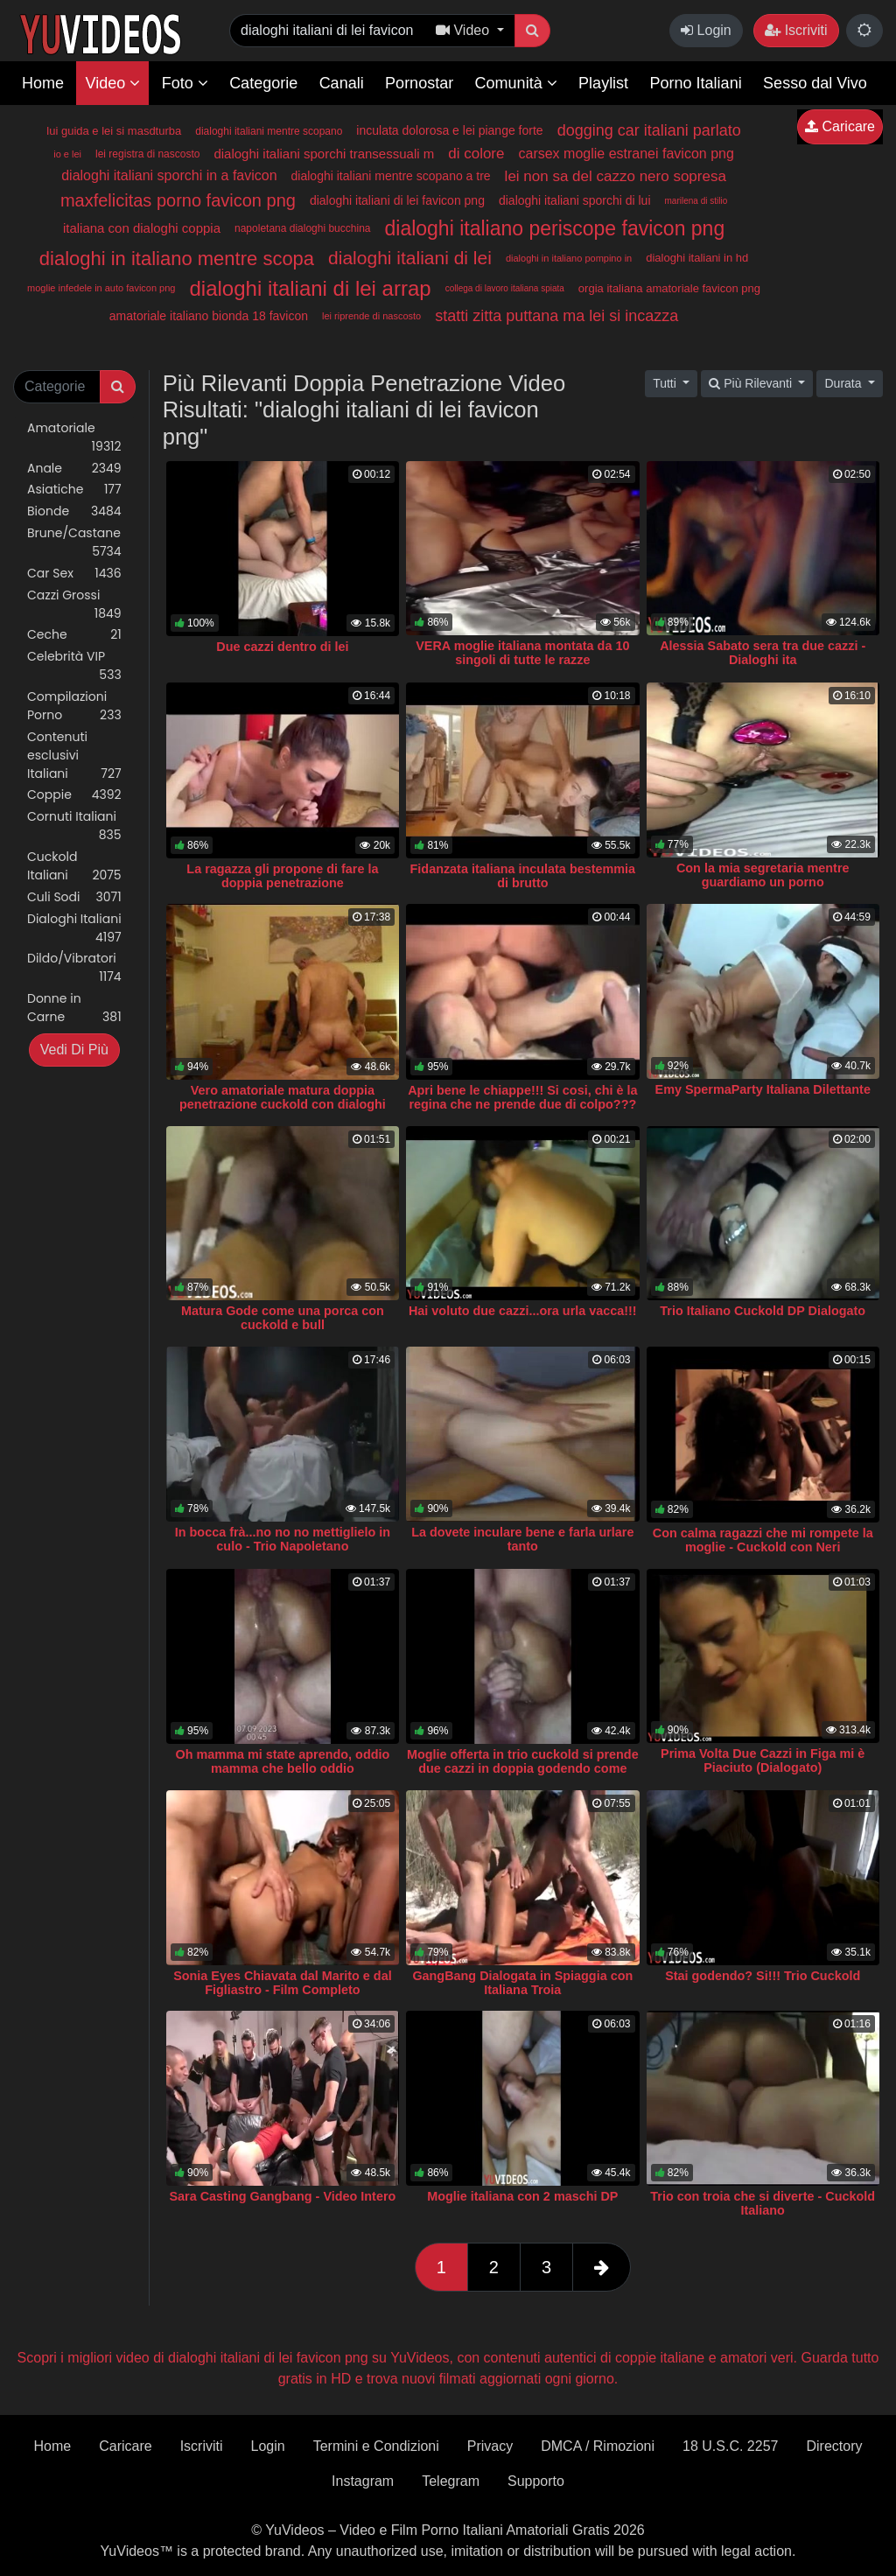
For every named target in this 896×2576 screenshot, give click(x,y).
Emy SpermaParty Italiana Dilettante (763, 1089)
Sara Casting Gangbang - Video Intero (283, 2196)
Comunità (516, 83)
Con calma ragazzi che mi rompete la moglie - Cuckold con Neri (763, 1540)
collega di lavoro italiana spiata (504, 288)
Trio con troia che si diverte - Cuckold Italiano (762, 2203)
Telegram (451, 2481)
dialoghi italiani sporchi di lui (575, 200)
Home (43, 83)
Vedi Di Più (74, 1049)
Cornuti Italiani (74, 826)
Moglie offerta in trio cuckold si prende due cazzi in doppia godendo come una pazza (523, 1768)
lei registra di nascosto (147, 154)
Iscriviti (796, 30)
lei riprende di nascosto (371, 316)
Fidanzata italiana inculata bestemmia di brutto (523, 876)
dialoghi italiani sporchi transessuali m (324, 153)
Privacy (490, 2446)
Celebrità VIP (74, 666)
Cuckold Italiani (74, 866)
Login (706, 30)
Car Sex (74, 573)
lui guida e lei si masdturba (113, 130)
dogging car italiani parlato (649, 130)
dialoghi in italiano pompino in (569, 258)
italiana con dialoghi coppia (141, 227)
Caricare (840, 126)
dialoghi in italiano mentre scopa (176, 259)
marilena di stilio (696, 201)
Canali (341, 83)
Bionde (74, 511)
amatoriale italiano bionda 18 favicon (208, 316)
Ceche (74, 635)
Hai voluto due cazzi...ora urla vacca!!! (523, 1311)
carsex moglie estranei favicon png (625, 153)
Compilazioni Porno (74, 706)
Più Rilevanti (752, 383)
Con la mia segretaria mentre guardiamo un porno (763, 875)
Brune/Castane (74, 542)
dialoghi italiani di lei (410, 258)
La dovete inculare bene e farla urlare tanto (522, 1539)
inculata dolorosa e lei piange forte (449, 130)
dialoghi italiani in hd (697, 257)
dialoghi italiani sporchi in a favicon (168, 175)
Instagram (363, 2481)
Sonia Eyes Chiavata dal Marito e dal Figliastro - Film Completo (282, 1983)
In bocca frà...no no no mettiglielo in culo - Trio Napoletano (282, 1539)
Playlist (603, 83)
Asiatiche (74, 489)
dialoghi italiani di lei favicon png (397, 200)
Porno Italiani (696, 83)
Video (112, 83)
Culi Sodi (74, 897)
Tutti (666, 383)
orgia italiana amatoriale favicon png (669, 288)
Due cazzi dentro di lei (282, 647)
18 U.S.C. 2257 (730, 2446)
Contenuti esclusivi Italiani (74, 755)
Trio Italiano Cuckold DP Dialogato (762, 1311)
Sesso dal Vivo (815, 83)
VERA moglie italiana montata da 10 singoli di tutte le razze (522, 653)
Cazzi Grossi (74, 604)
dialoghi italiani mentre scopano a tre (391, 176)
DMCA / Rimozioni (597, 2446)
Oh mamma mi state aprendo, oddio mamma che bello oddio (283, 1761)
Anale (74, 468)
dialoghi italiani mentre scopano (268, 131)
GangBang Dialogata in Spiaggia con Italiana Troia (522, 1983)
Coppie (74, 795)
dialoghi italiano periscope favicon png (554, 228)
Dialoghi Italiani (74, 928)
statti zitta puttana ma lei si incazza (556, 316)
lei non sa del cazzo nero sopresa (615, 176)
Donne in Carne (74, 1008)
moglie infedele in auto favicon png (101, 288)
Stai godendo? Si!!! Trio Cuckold (762, 1976)
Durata (844, 383)
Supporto (536, 2481)
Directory (834, 2446)
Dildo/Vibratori (74, 967)
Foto (185, 83)
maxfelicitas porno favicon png (178, 200)
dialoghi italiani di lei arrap (309, 288)
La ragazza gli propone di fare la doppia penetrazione (282, 876)
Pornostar (419, 83)
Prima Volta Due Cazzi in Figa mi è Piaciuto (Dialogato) (762, 1760)
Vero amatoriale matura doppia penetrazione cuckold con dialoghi (282, 1097)
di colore (476, 153)
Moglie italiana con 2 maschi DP (522, 2196)
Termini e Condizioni (376, 2446)
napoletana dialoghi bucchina (302, 228)
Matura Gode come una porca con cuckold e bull (282, 1318)
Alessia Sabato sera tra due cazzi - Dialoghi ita (762, 653)
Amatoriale (74, 437)
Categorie (263, 83)
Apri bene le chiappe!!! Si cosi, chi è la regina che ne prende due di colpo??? (522, 1097)
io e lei (67, 154)
